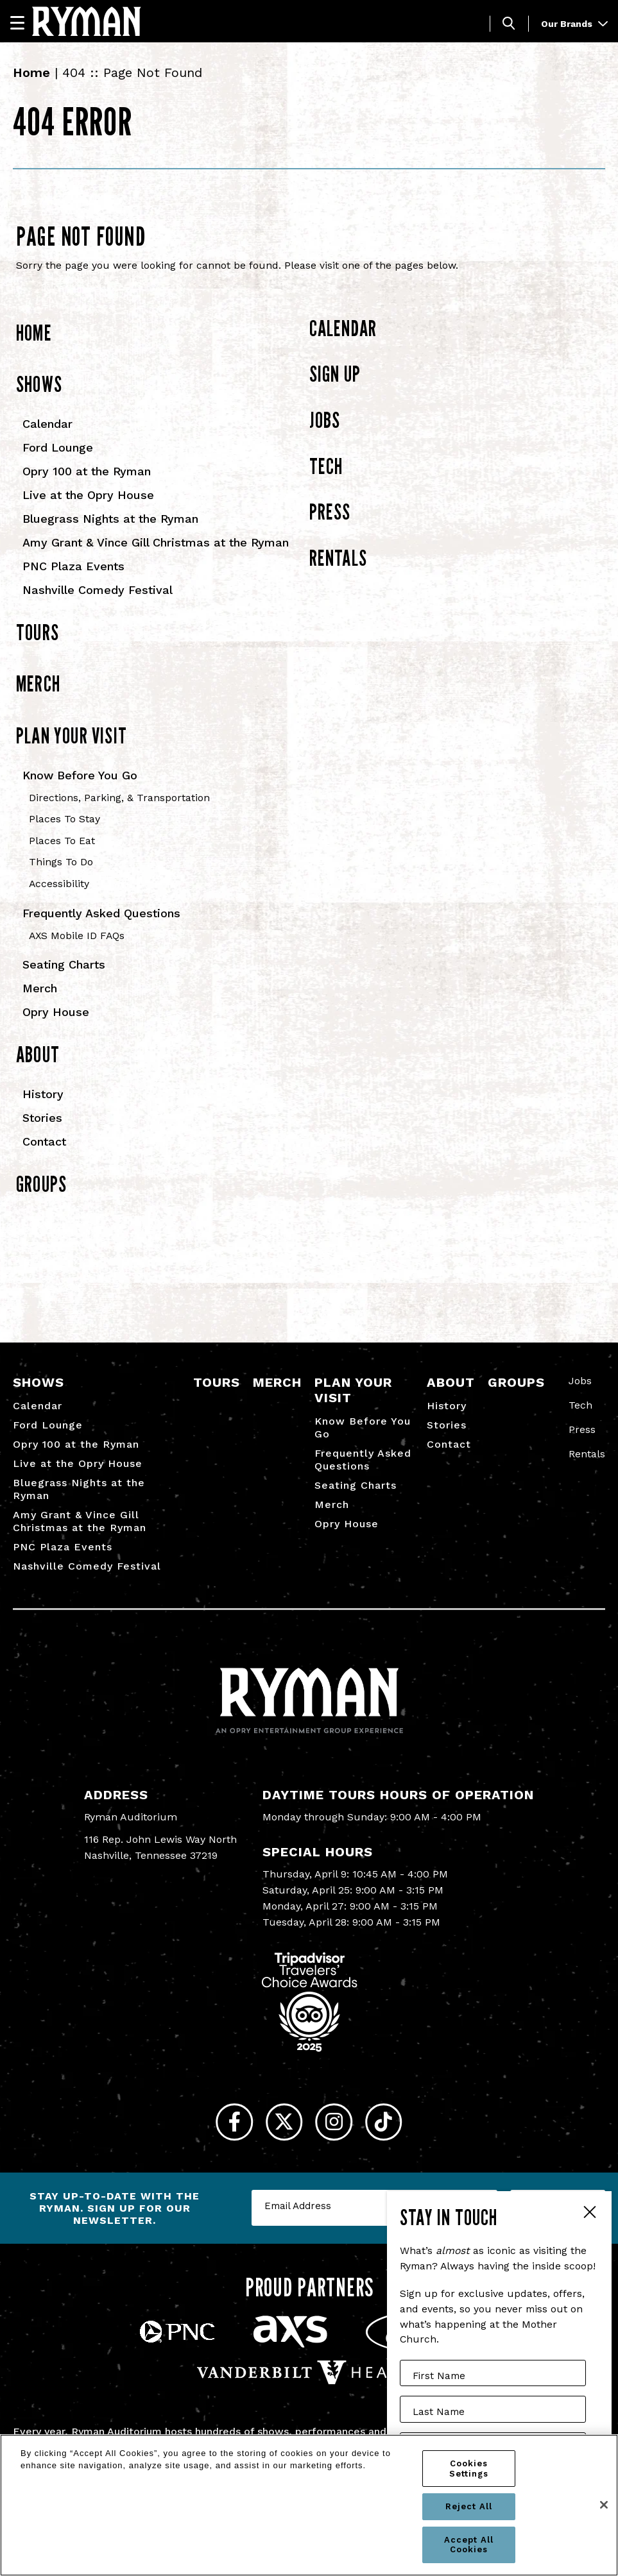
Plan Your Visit (71, 735)
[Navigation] (23, 22)
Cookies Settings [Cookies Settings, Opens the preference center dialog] (468, 2469)
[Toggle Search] (509, 23)
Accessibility (59, 883)
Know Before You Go (79, 775)
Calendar (47, 423)
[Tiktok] (401, 2127)
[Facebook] (218, 2127)
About (38, 1054)
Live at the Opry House (88, 495)
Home (31, 72)
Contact (44, 1141)
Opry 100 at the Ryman (86, 471)
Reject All (468, 2506)
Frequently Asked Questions (101, 913)
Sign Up (335, 373)
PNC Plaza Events (73, 566)
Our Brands (574, 24)
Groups (41, 1184)
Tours (37, 632)
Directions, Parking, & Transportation (119, 798)
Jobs (325, 420)
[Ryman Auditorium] (86, 21)
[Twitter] (279, 2127)
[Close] (604, 2505)
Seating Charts (63, 964)
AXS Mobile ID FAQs (76, 935)
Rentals (338, 558)
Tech (326, 466)
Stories (42, 1117)
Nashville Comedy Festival (97, 590)
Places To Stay (64, 819)
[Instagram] (340, 2127)
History (43, 1094)
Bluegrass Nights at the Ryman (110, 518)
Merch (38, 683)
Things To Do (61, 862)
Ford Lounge (57, 447)
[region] (309, 2505)
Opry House (55, 1012)
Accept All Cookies (469, 2545)
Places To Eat (62, 841)
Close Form (589, 2213)
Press (330, 511)
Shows (39, 384)
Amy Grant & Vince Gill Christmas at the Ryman (155, 542)
